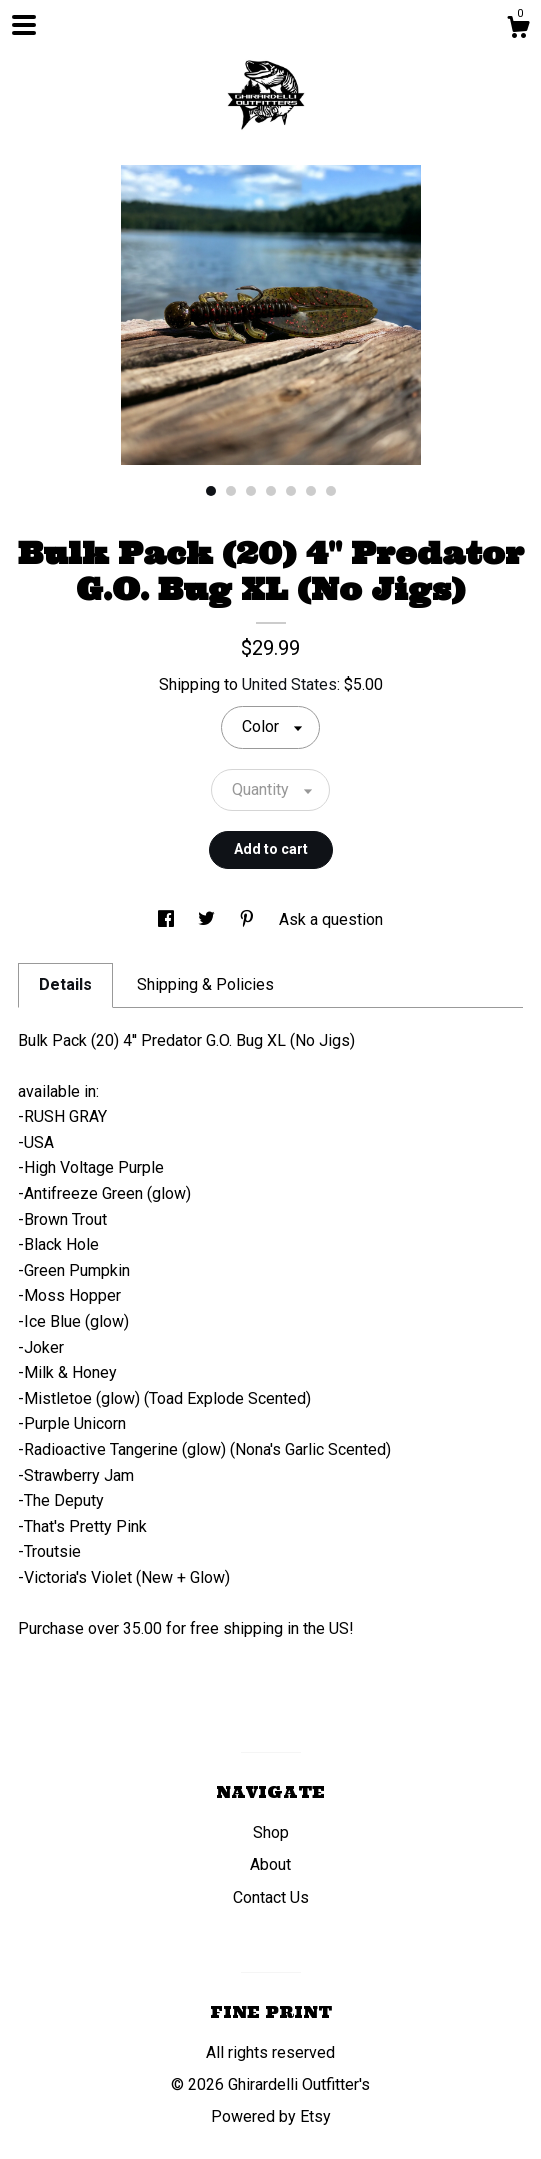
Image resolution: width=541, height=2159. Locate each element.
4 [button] (271, 491)
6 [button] (311, 491)
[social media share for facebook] (168, 919)
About (270, 1864)
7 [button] (331, 491)
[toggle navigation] (24, 25)
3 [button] (251, 491)
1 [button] (211, 491)
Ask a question (331, 919)
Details (65, 984)
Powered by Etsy (271, 2116)
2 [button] (231, 491)
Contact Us (271, 1897)
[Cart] (518, 30)
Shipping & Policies (205, 984)
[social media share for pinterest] (249, 919)
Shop (271, 1832)
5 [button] (291, 491)
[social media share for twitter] (208, 919)
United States (289, 684)
